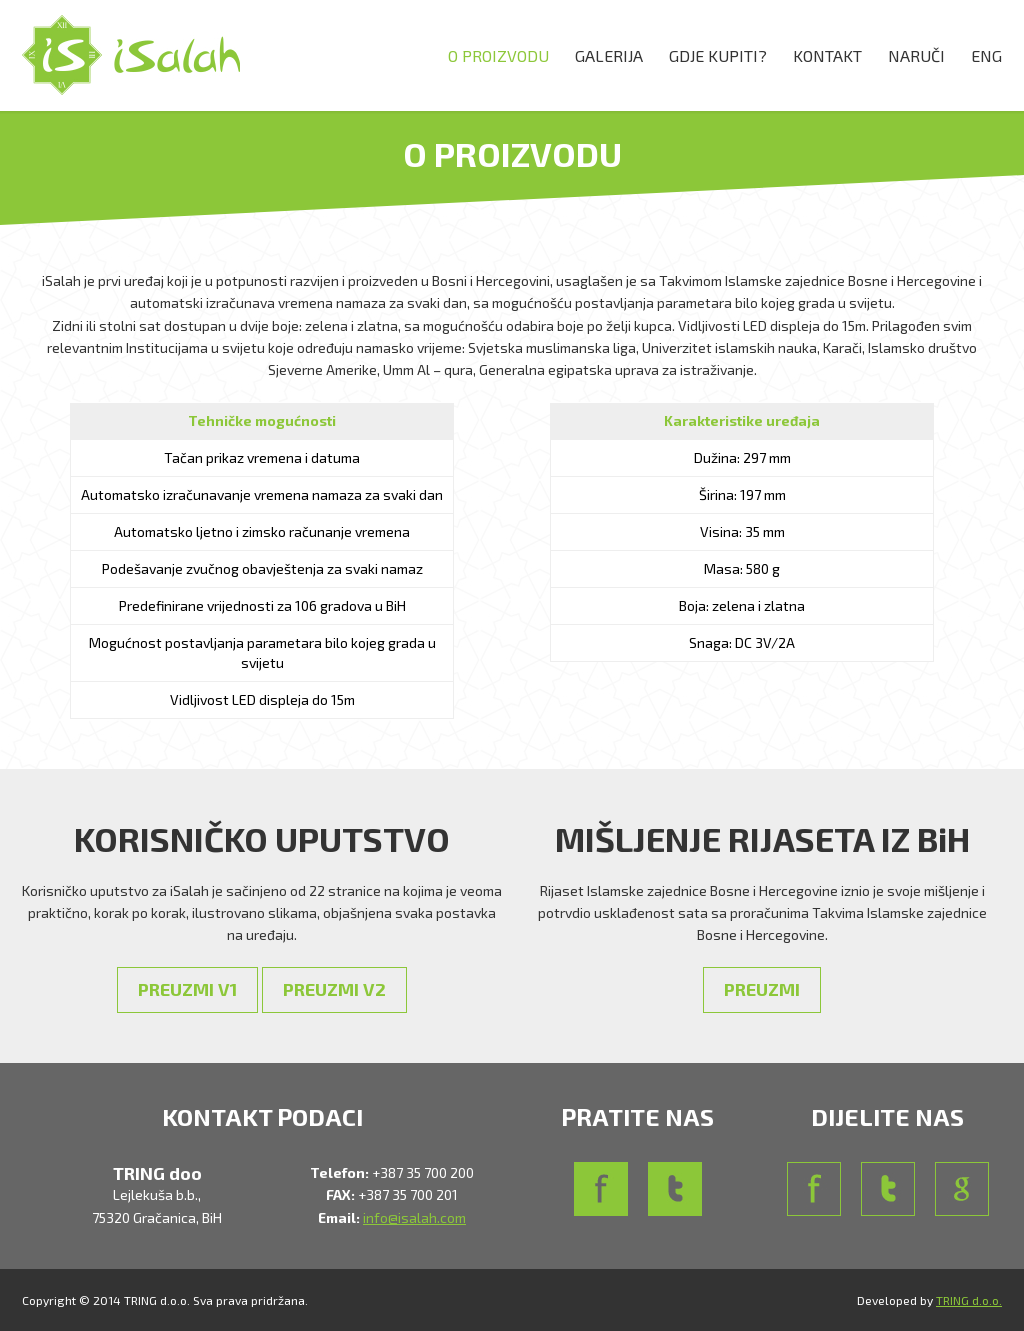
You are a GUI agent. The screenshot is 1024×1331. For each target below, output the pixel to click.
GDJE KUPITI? (718, 55)
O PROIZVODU (498, 55)
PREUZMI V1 (187, 989)
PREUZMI (762, 989)
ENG (986, 55)
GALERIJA (609, 55)
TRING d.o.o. (969, 1300)
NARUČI (916, 55)
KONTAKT (827, 55)
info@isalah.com (414, 1217)
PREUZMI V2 (334, 989)
